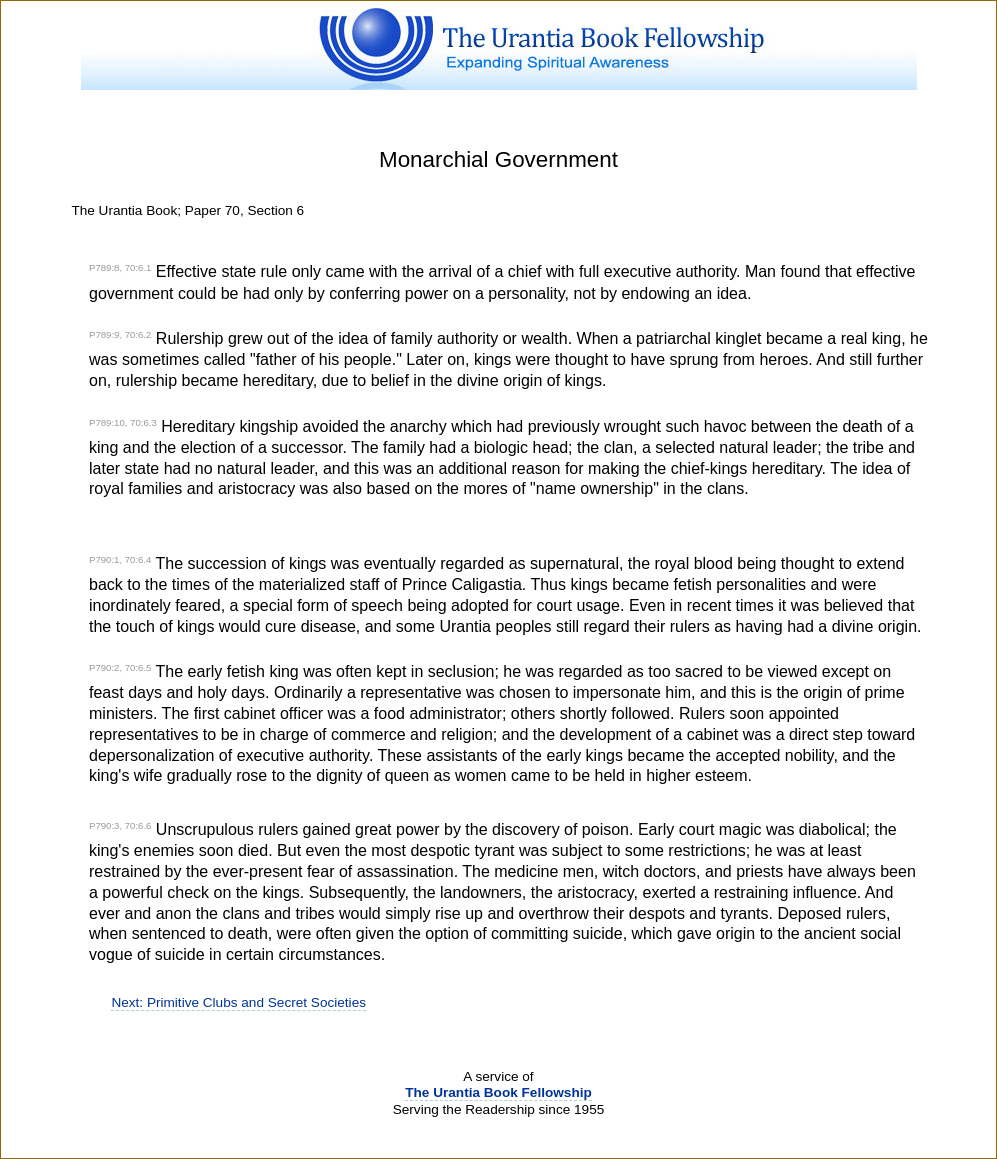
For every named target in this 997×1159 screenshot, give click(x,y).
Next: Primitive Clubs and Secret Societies (238, 1002)
